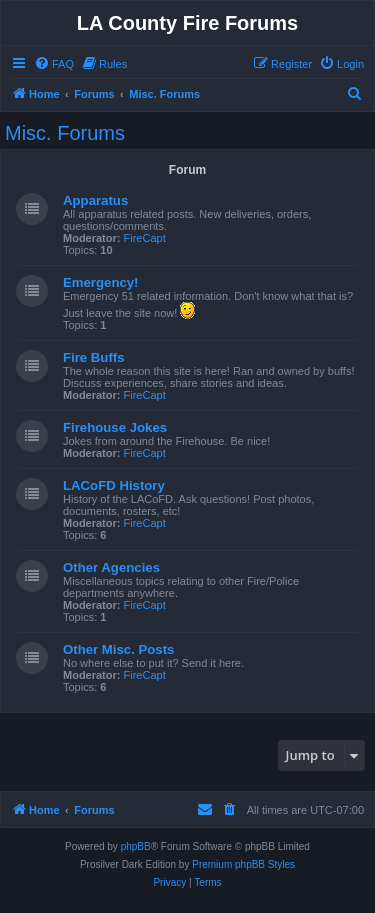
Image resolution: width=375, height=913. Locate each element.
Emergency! (101, 282)
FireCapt (145, 238)
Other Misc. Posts (118, 649)
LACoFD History (114, 485)
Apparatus (95, 200)
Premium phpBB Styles (243, 864)
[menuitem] (54, 64)
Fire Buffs (94, 357)
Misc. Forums (65, 133)
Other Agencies (111, 567)
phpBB (136, 846)
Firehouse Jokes (115, 427)
